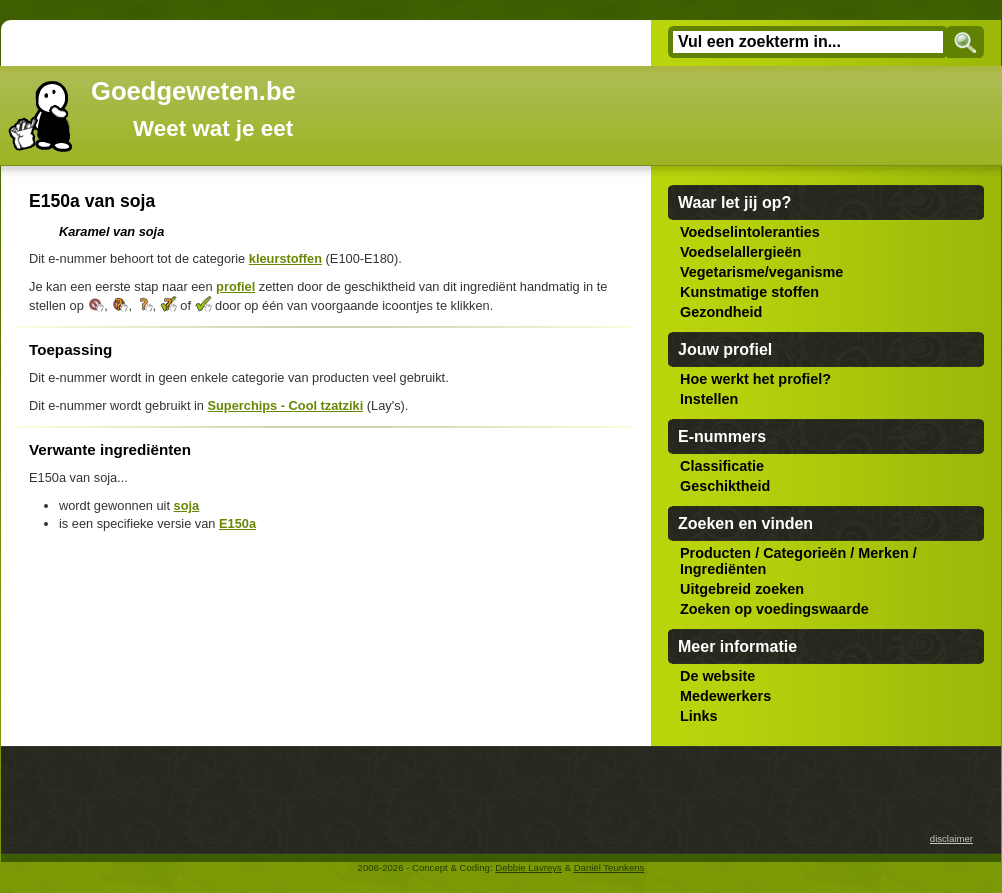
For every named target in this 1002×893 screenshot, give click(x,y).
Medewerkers (725, 696)
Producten (715, 553)
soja (187, 505)
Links (699, 716)
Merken (883, 553)
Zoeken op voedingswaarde (774, 609)
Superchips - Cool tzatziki (286, 405)
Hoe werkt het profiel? (755, 379)
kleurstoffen (285, 258)
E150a (237, 523)
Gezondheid (721, 312)
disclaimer (951, 838)
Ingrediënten (723, 569)
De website (717, 676)
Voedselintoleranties (750, 232)
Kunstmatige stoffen (749, 292)
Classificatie (722, 466)
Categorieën (804, 553)
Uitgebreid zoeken (742, 589)
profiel (235, 286)
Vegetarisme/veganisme (761, 272)
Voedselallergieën (740, 252)
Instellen (709, 399)
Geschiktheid (725, 486)
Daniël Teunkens (609, 867)
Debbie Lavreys (528, 867)
